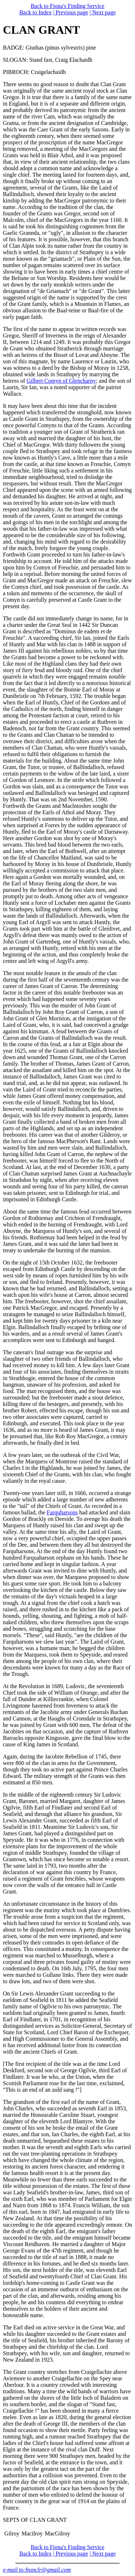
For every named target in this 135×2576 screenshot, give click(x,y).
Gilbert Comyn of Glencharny (61, 381)
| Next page (103, 12)
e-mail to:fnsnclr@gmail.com (37, 2570)
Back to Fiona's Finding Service (67, 6)
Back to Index (35, 12)
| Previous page (70, 12)
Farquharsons (62, 1512)
